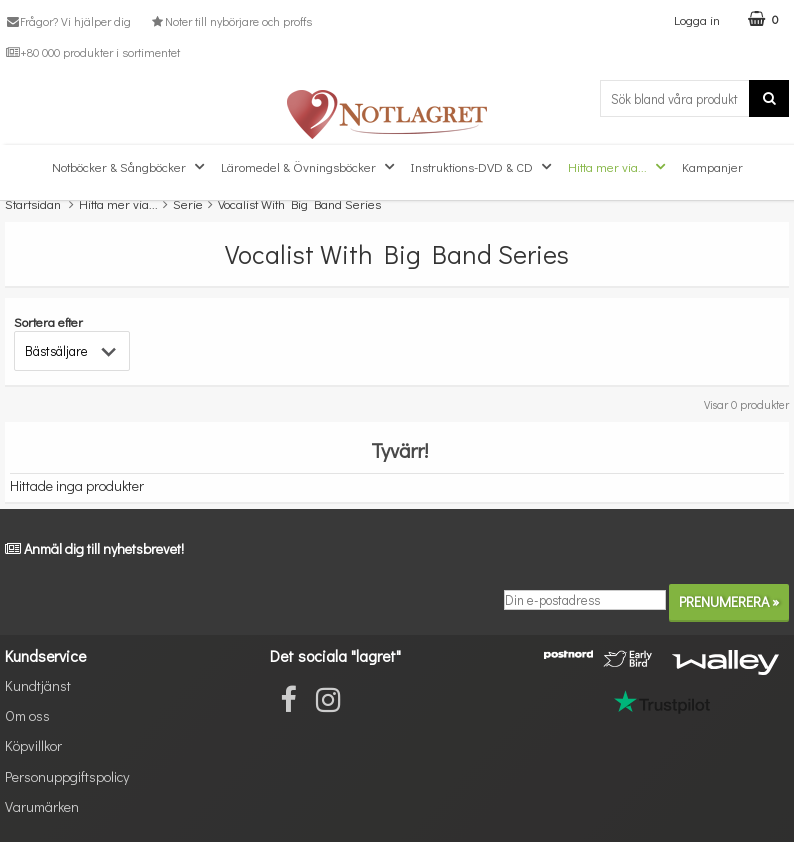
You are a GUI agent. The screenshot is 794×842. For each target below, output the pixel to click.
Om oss (27, 715)
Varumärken (42, 806)
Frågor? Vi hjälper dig (68, 21)
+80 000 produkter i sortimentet (92, 52)
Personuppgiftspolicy (67, 776)
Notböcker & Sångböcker (130, 167)
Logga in (697, 19)
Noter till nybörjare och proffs (230, 21)
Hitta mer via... (619, 167)
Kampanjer (712, 166)
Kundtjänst (38, 685)
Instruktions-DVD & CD (483, 167)
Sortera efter (48, 321)
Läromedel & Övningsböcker (310, 167)
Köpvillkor (33, 745)
